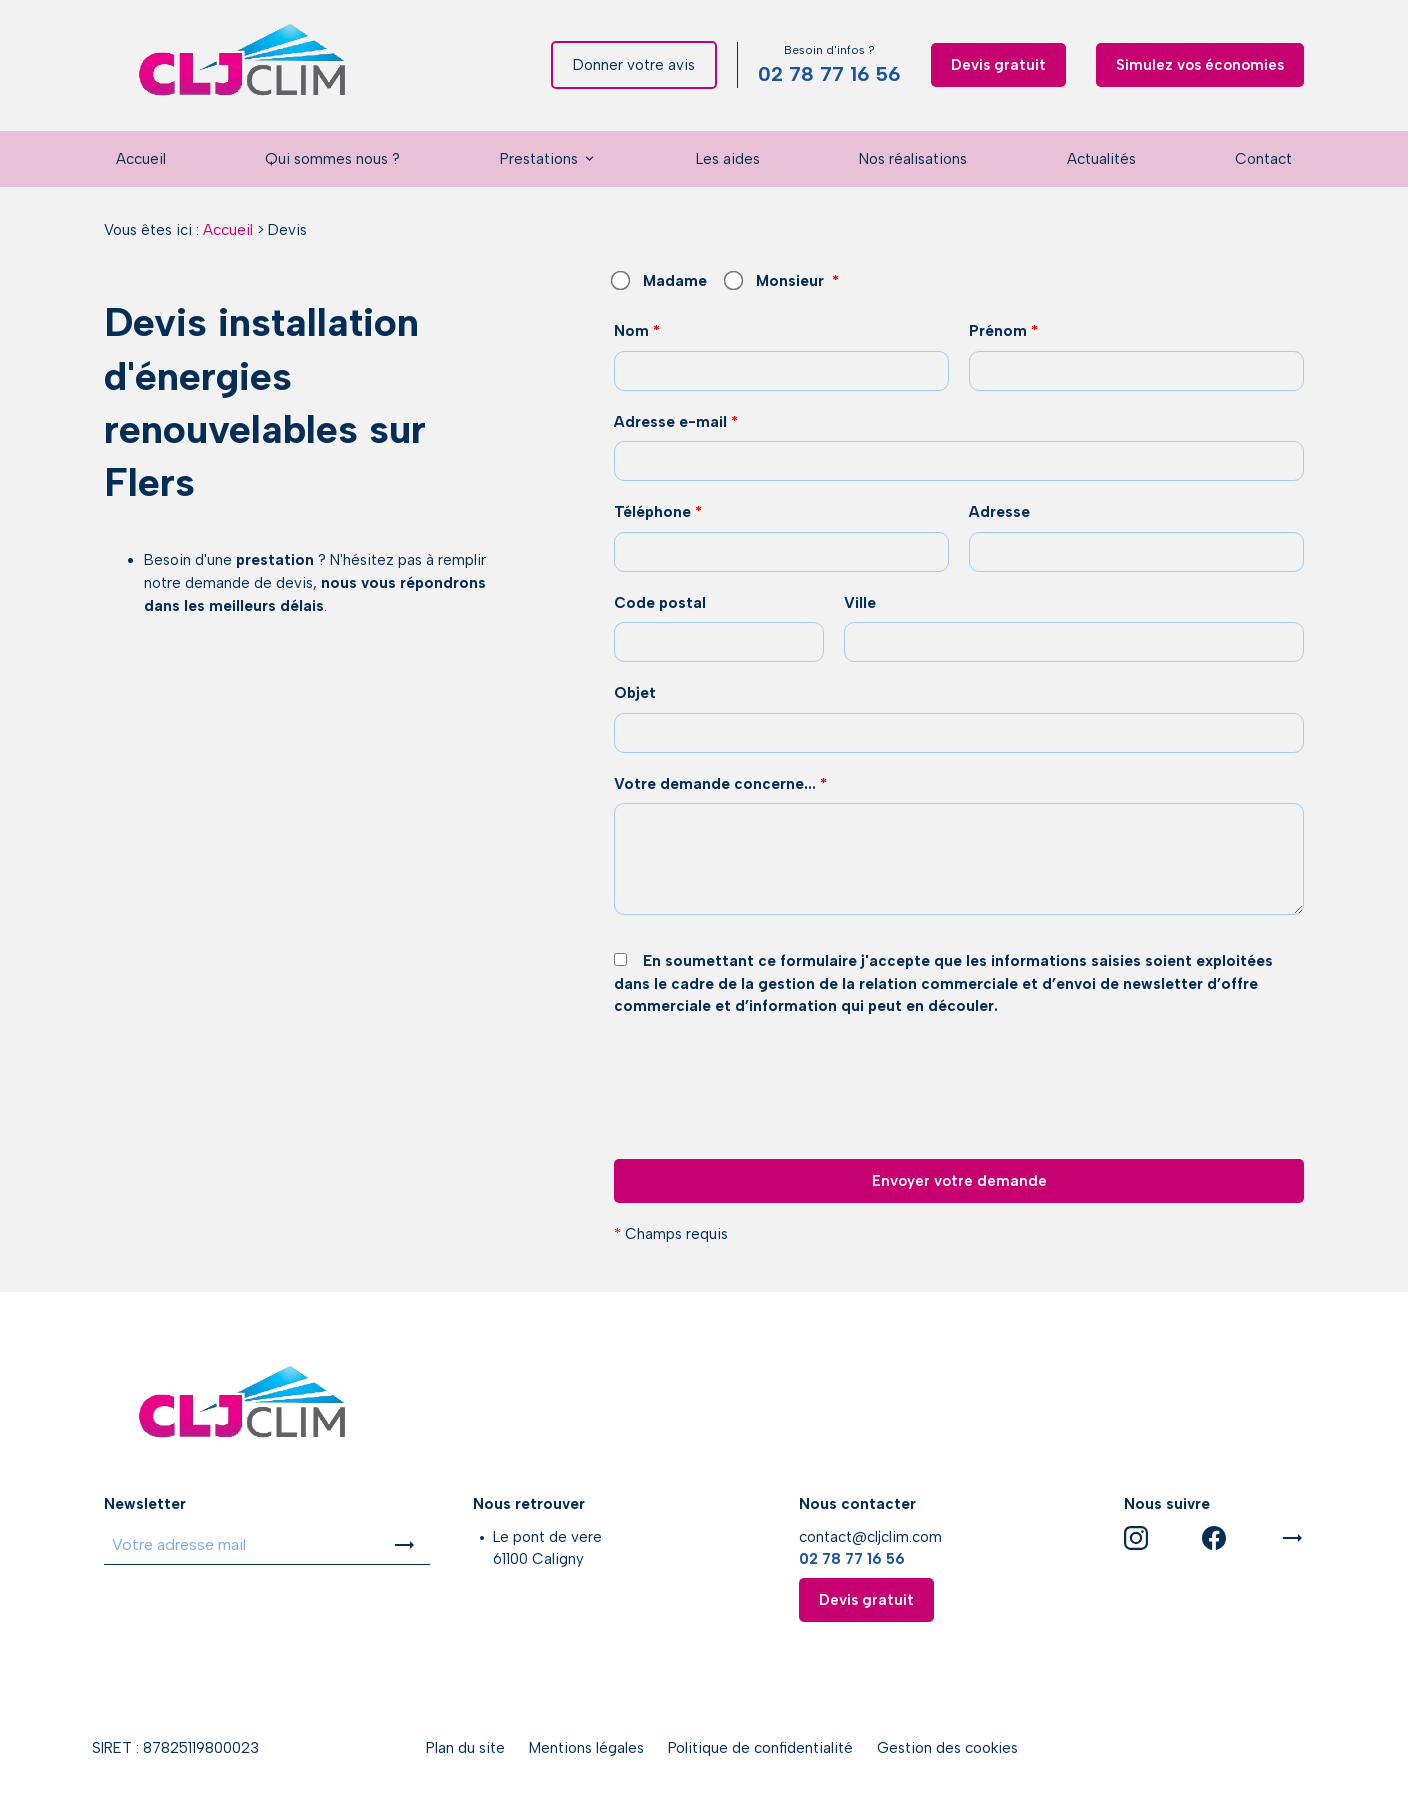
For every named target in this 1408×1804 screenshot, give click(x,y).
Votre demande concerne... (720, 784)
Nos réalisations (913, 159)
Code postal (660, 603)
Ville (860, 603)
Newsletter (145, 1504)
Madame (660, 281)
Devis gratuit (998, 65)
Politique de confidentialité (760, 1748)
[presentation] (766, 1136)
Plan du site (465, 1748)
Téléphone (658, 512)
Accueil (141, 159)
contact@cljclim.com (870, 1537)
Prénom (1003, 331)
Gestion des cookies (947, 1748)
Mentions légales (586, 1748)
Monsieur (775, 281)
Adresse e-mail (676, 422)
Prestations (539, 159)
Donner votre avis (634, 65)
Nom (637, 331)
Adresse (999, 512)
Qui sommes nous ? (332, 159)
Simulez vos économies (1200, 65)
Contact (1263, 159)
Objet (635, 693)
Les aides (728, 159)
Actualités (1101, 159)
